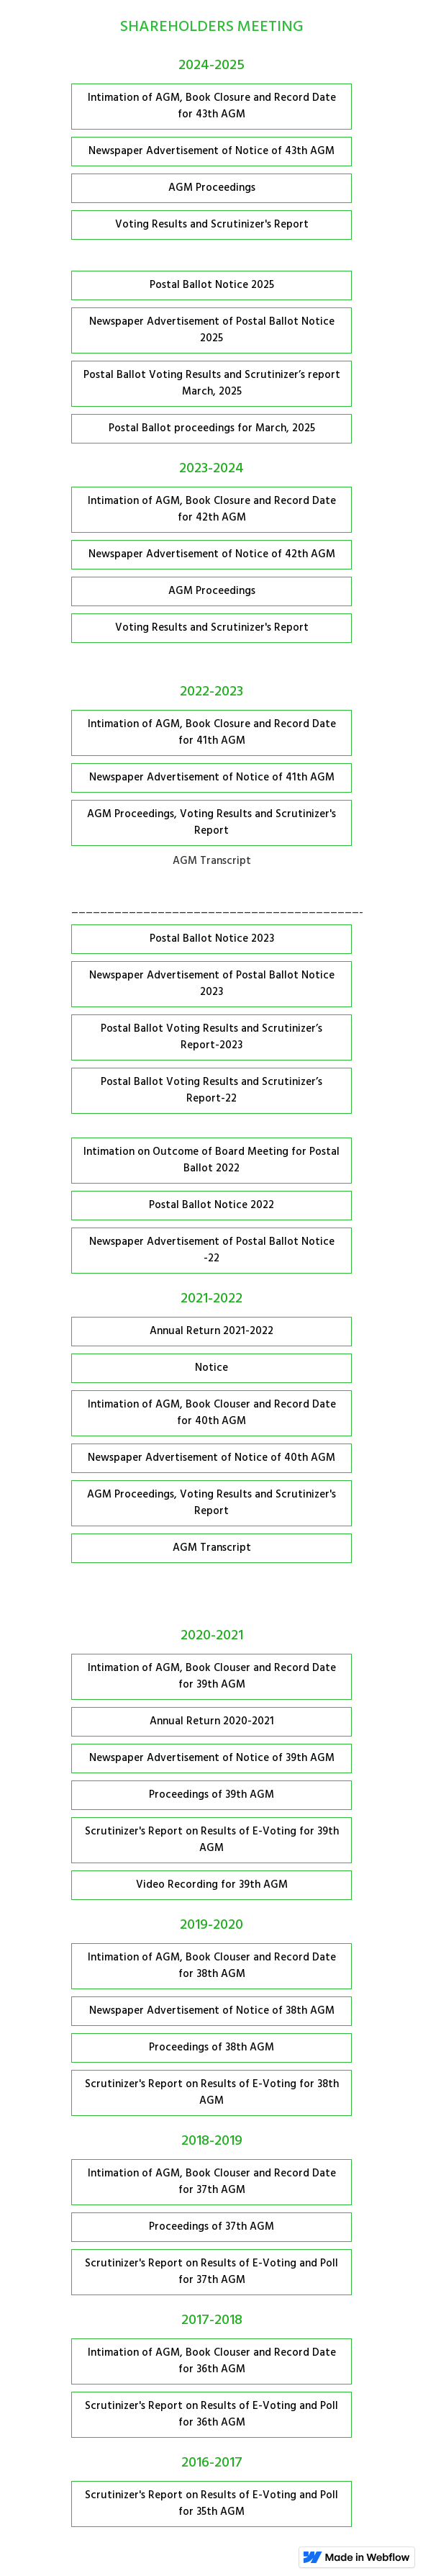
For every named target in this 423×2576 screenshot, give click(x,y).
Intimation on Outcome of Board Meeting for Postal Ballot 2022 (211, 1160)
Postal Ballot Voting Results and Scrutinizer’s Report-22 (211, 1090)
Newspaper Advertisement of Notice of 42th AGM (211, 554)
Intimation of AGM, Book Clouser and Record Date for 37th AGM (212, 2182)
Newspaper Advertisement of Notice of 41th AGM (212, 777)
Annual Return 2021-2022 (211, 1331)
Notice (211, 1368)
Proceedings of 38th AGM (211, 2047)
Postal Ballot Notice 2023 (212, 938)
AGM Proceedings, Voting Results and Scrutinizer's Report (211, 822)
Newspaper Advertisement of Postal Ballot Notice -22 (212, 1250)
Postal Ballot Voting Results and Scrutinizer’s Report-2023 (211, 1037)
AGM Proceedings (211, 188)
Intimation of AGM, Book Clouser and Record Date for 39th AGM (212, 1676)
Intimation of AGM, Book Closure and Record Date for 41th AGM (212, 732)
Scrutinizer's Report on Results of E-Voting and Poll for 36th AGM (211, 2414)
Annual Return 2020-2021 (212, 1721)
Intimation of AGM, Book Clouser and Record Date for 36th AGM (212, 2361)
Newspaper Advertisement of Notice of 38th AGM (212, 2010)
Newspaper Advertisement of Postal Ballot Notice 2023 (212, 984)
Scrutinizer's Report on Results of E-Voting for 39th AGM (212, 1840)
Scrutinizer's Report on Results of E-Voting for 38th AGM (212, 2092)
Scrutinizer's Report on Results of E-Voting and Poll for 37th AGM (211, 2272)
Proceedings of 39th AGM (211, 1794)
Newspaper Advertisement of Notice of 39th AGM (212, 1758)
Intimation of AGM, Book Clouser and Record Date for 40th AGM (212, 1413)
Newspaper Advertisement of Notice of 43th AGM (211, 151)
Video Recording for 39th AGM (212, 1884)
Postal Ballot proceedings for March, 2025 (212, 428)
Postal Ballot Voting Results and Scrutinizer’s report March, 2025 (211, 383)
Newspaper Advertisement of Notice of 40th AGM (211, 1458)
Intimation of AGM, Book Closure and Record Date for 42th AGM (212, 509)
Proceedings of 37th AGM (211, 2226)
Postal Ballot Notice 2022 (211, 1205)
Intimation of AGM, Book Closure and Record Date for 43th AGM (212, 106)
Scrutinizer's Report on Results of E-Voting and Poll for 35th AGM (211, 2504)
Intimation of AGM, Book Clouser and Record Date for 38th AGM (212, 1966)
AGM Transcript (212, 1548)
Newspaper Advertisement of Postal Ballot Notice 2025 (212, 330)
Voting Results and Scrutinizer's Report (212, 224)
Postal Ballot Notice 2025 (212, 285)
